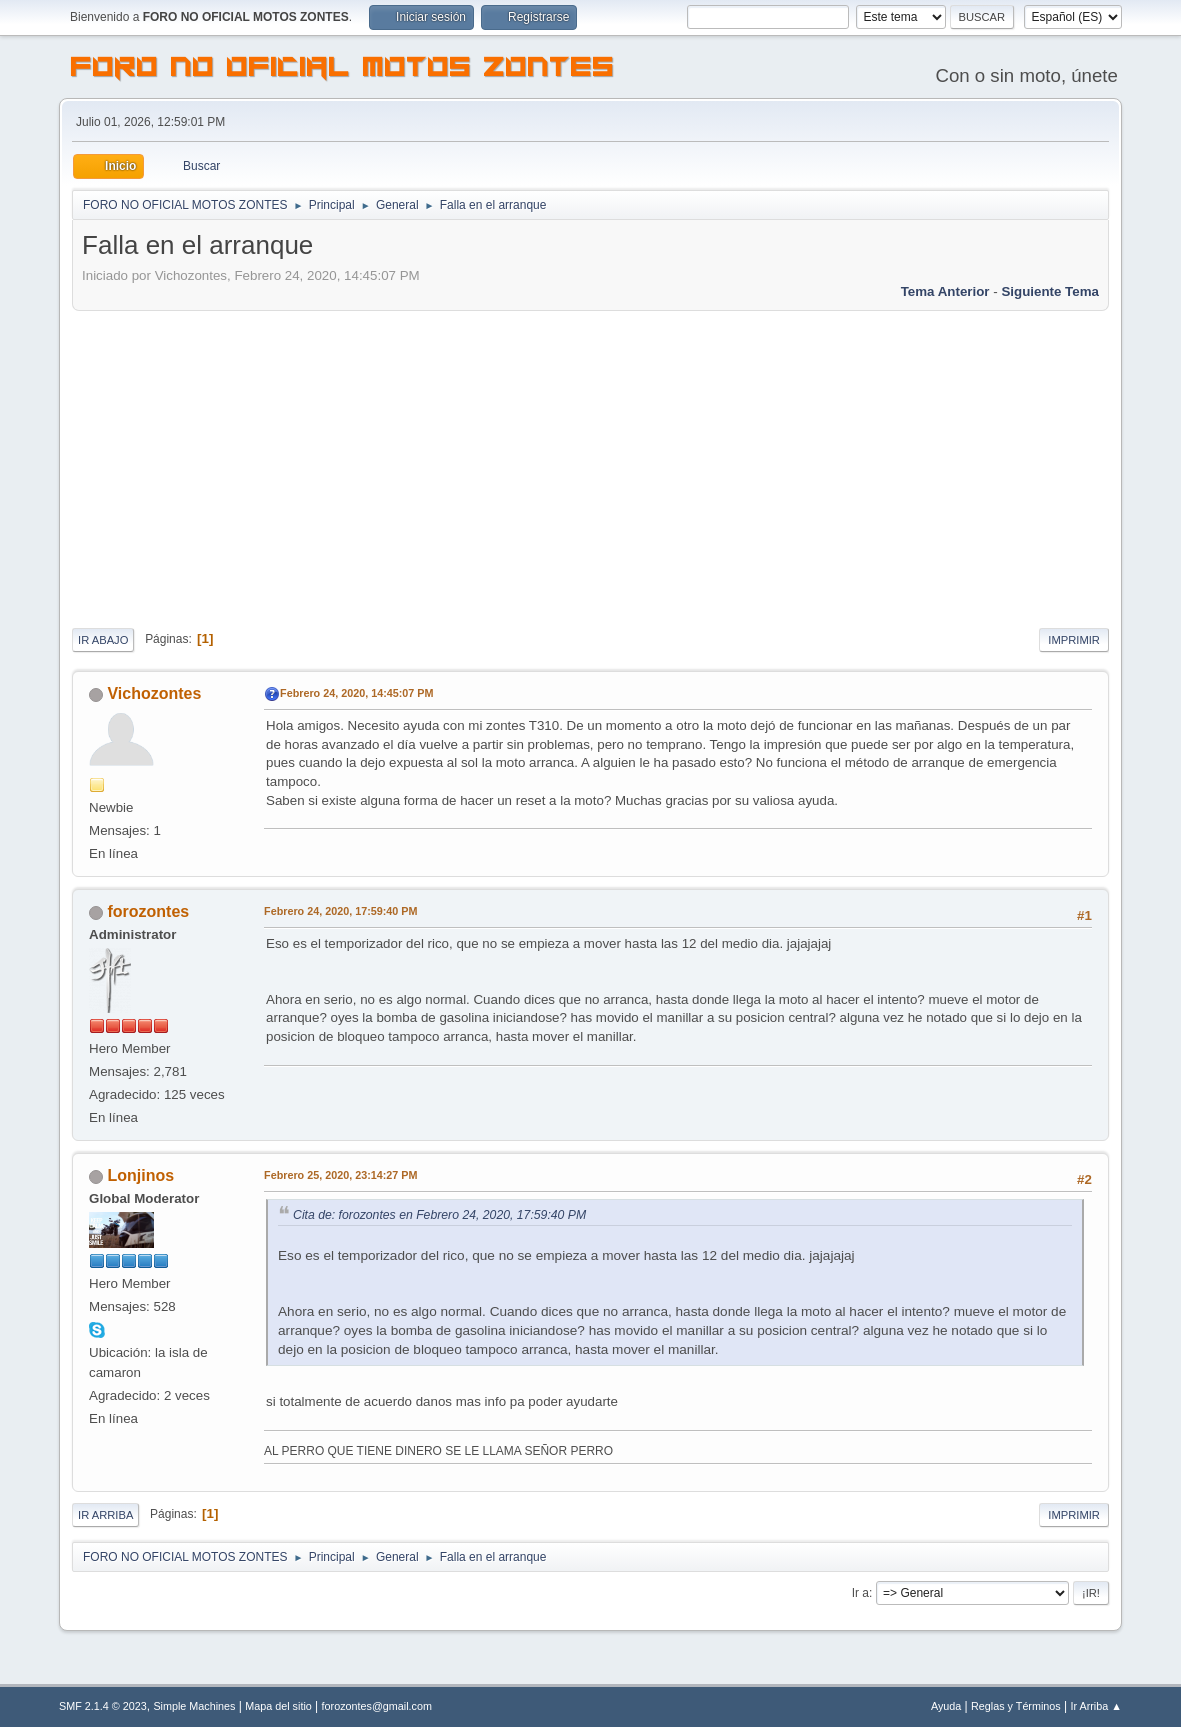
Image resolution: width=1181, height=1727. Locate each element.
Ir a (860, 1593)
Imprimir (1074, 640)
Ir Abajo (103, 640)
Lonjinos (141, 1175)
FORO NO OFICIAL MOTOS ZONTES (343, 70)
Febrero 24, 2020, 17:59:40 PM (340, 911)
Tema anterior (945, 291)
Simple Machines (194, 1706)
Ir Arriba (105, 1515)
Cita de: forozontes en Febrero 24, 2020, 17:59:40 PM (439, 1215)
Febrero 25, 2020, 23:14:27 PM (340, 1175)
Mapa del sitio (278, 1706)
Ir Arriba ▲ (1096, 1706)
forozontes (149, 911)
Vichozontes (155, 693)
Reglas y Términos (1016, 1706)
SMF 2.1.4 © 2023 (103, 1706)
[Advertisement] (590, 466)
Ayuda (946, 1706)
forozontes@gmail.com (377, 1706)
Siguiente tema (1050, 291)
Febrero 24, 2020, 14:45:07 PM (356, 693)
